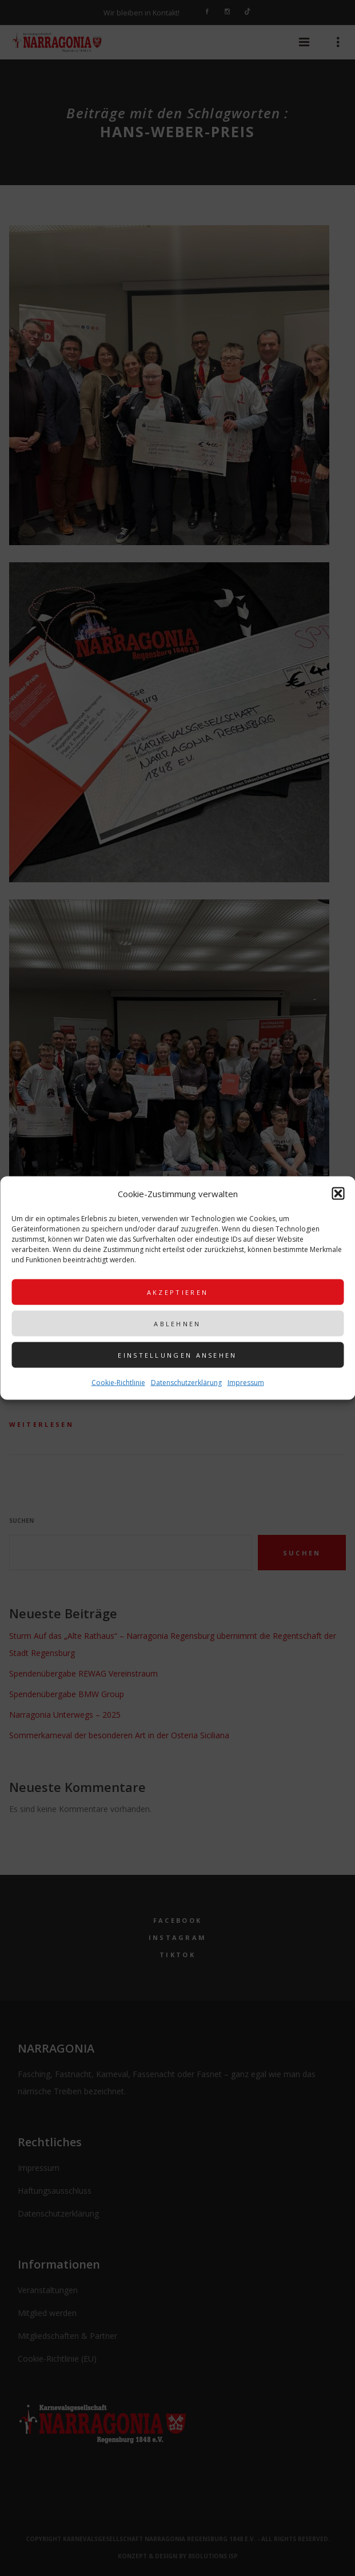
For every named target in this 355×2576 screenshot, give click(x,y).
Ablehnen (177, 1323)
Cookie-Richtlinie (118, 1382)
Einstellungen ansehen (177, 1354)
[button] (338, 1193)
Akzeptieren (177, 1291)
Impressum (246, 1382)
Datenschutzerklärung (186, 1382)
